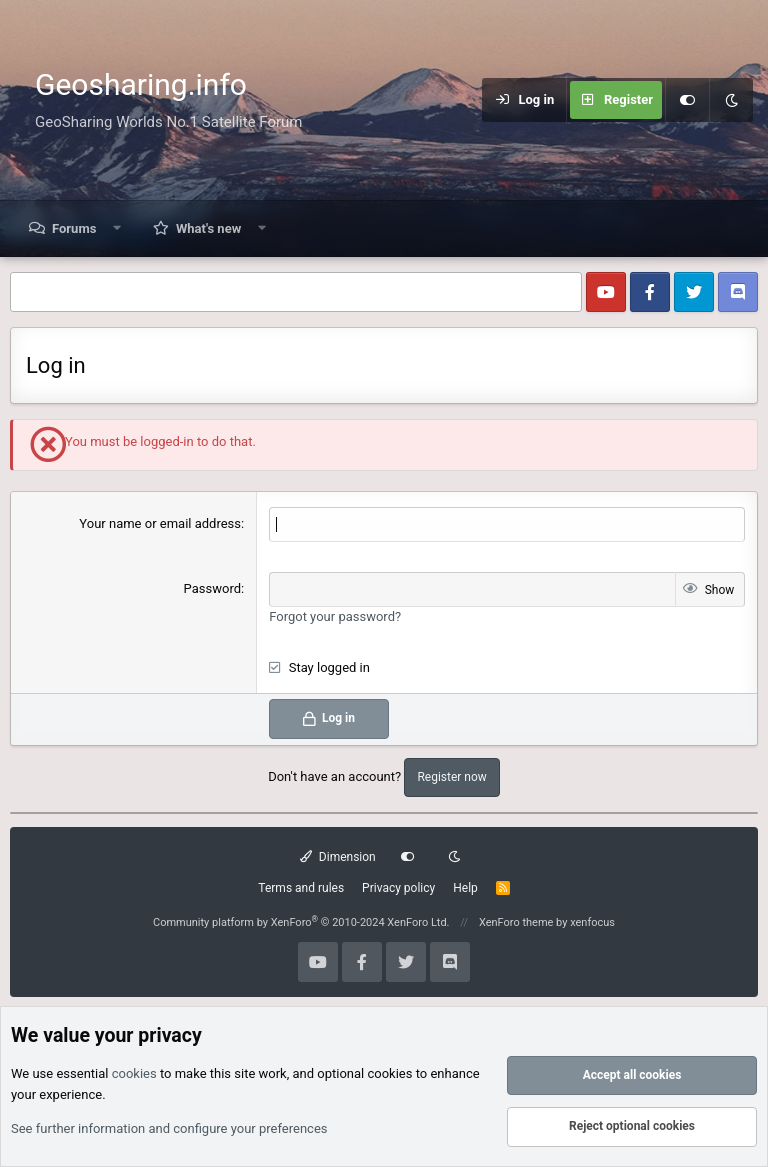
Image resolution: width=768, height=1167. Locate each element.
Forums (74, 228)
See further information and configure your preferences (169, 1128)
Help (465, 888)
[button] (117, 228)
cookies (134, 1074)
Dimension (337, 857)
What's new (208, 228)
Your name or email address (160, 523)
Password (212, 588)
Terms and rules (301, 888)
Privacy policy (398, 888)
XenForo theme (516, 922)
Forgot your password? (335, 616)
